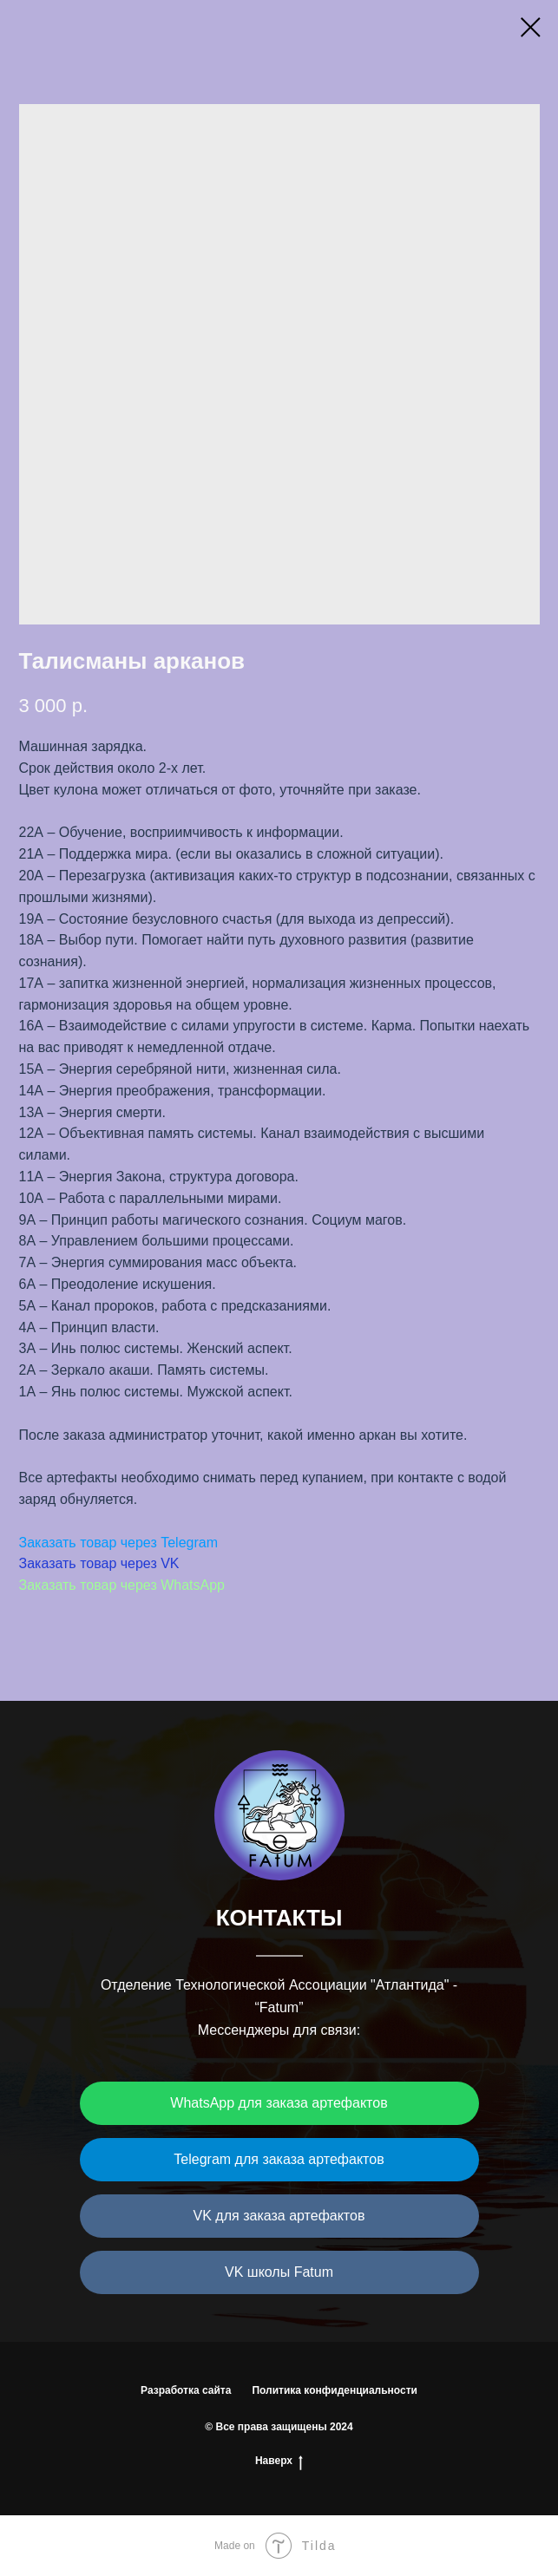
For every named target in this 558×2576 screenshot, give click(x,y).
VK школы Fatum (279, 2272)
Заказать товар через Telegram (119, 1542)
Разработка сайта (186, 2390)
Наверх (279, 2461)
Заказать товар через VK (99, 1563)
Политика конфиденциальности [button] (334, 2390)
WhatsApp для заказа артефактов (278, 2102)
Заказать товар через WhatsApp (122, 1585)
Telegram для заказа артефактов (279, 2159)
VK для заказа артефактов (279, 2215)
